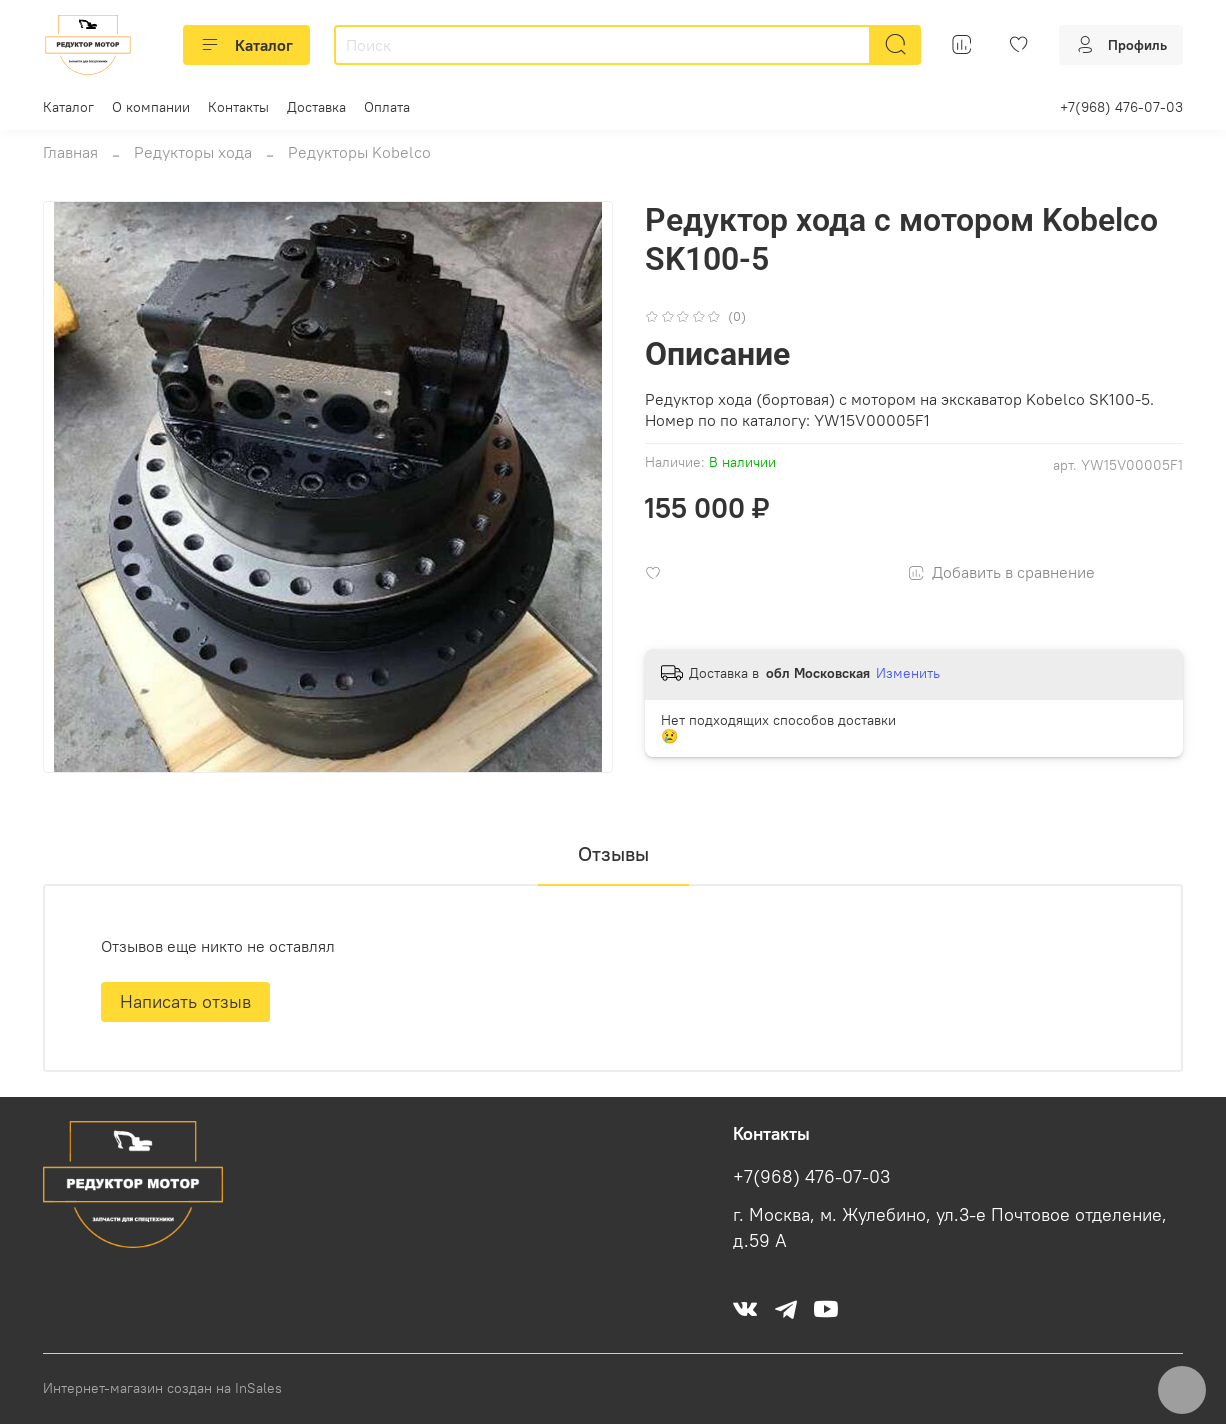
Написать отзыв (185, 1001)
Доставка (316, 107)
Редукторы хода (193, 152)
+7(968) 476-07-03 (1121, 107)
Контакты (238, 107)
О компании (151, 107)
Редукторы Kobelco (359, 152)
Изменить (908, 673)
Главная (70, 152)
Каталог (246, 45)
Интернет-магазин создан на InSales (162, 1388)
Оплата (387, 107)
